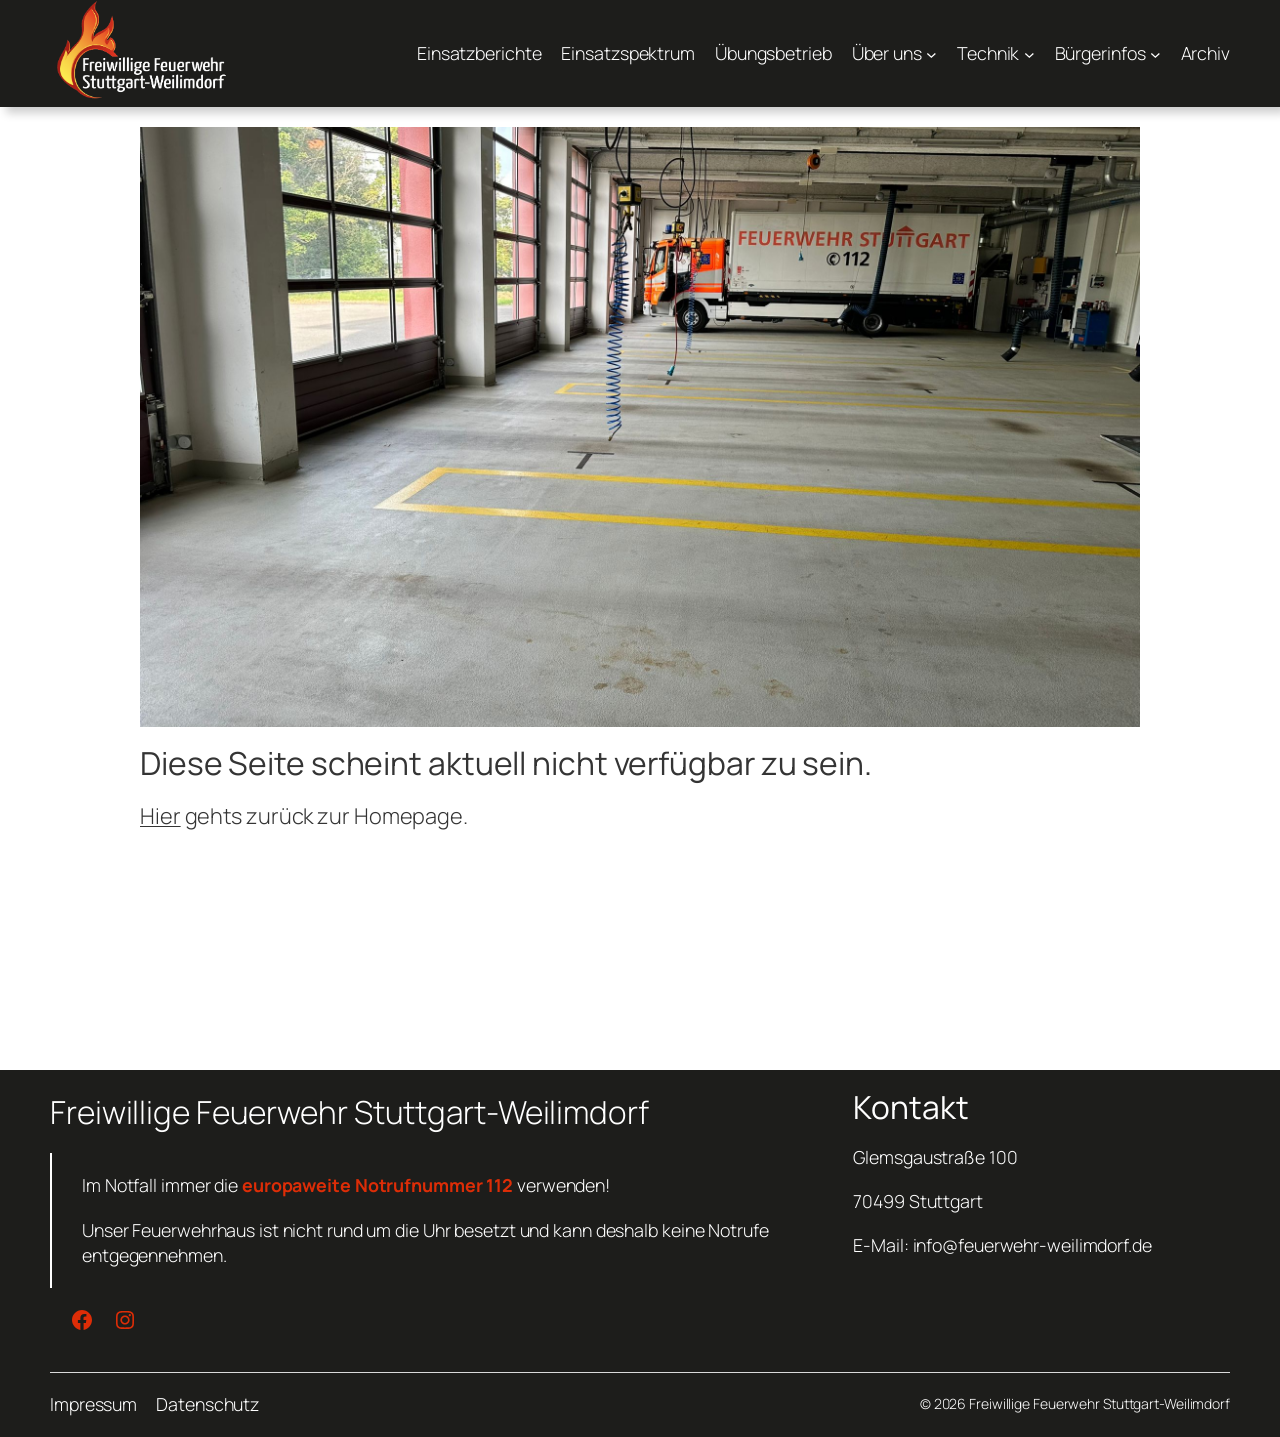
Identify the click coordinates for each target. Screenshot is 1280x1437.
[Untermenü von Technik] (996, 53)
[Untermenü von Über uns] (894, 53)
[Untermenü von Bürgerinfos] (1108, 53)
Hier (160, 816)
